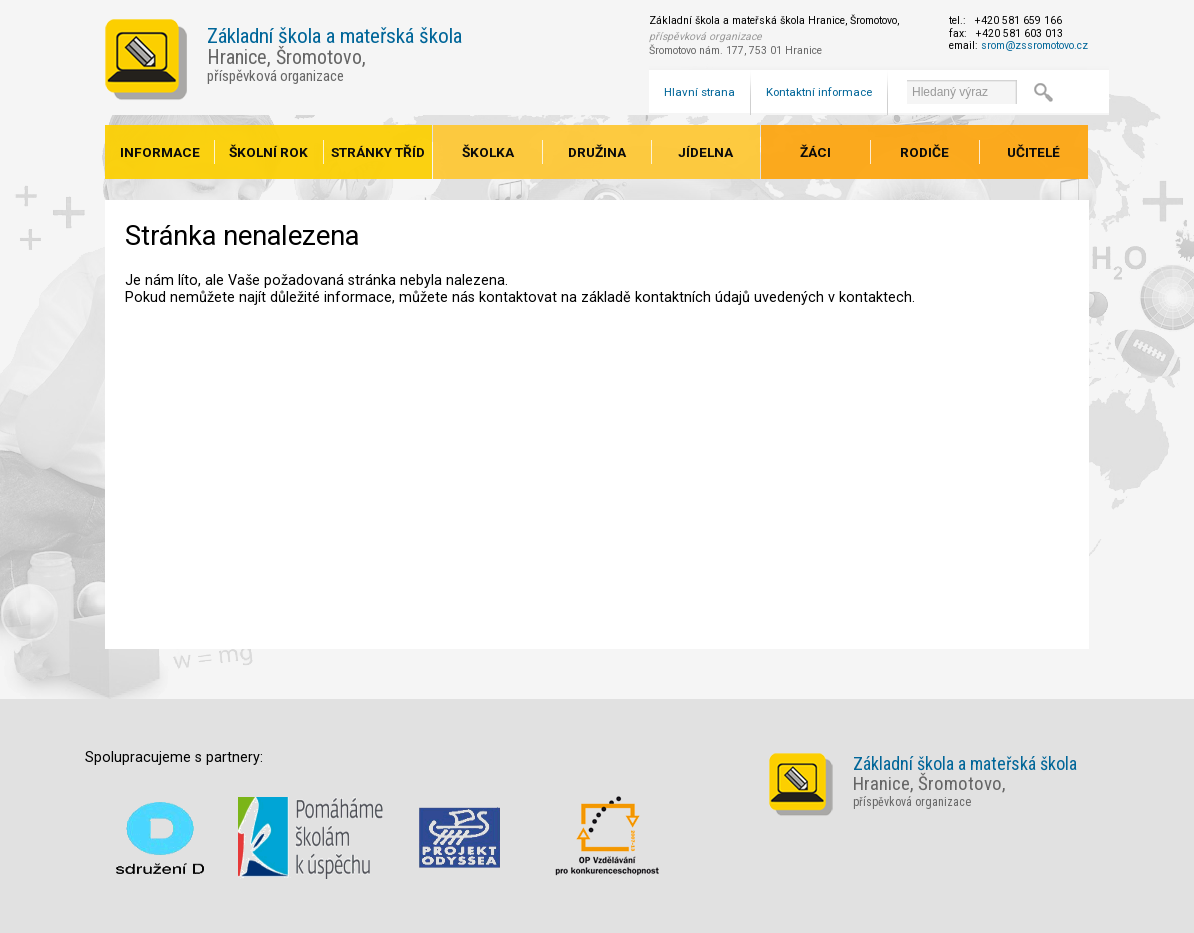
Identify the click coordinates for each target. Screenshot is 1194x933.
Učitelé (1033, 152)
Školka (488, 152)
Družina (597, 152)
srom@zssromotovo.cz (1034, 45)
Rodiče (924, 152)
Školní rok (268, 152)
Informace (160, 152)
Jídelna (705, 152)
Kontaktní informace (819, 92)
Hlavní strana (699, 92)
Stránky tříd (378, 152)
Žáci (815, 152)
